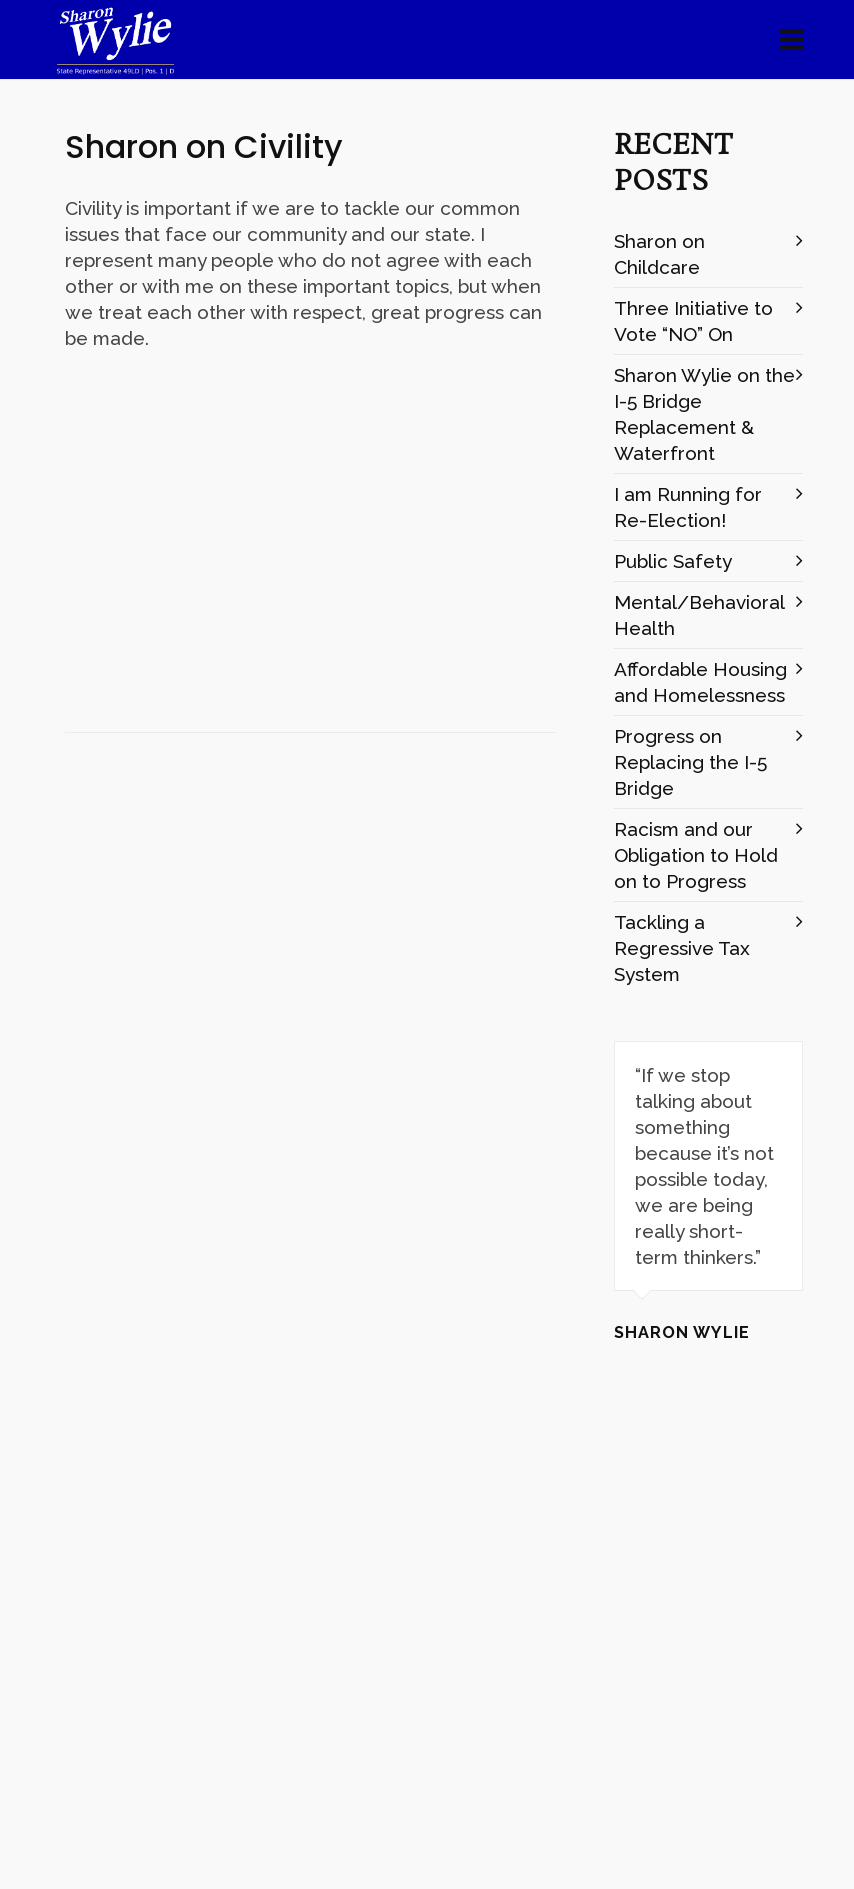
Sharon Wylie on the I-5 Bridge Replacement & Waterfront (704, 414)
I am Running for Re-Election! (688, 507)
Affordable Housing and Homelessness (700, 682)
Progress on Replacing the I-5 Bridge (690, 762)
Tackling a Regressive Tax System (682, 948)
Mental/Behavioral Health (699, 615)
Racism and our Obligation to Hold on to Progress (696, 855)
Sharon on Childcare (659, 254)
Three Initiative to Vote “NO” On (693, 321)
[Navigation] (792, 40)
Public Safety (673, 561)
